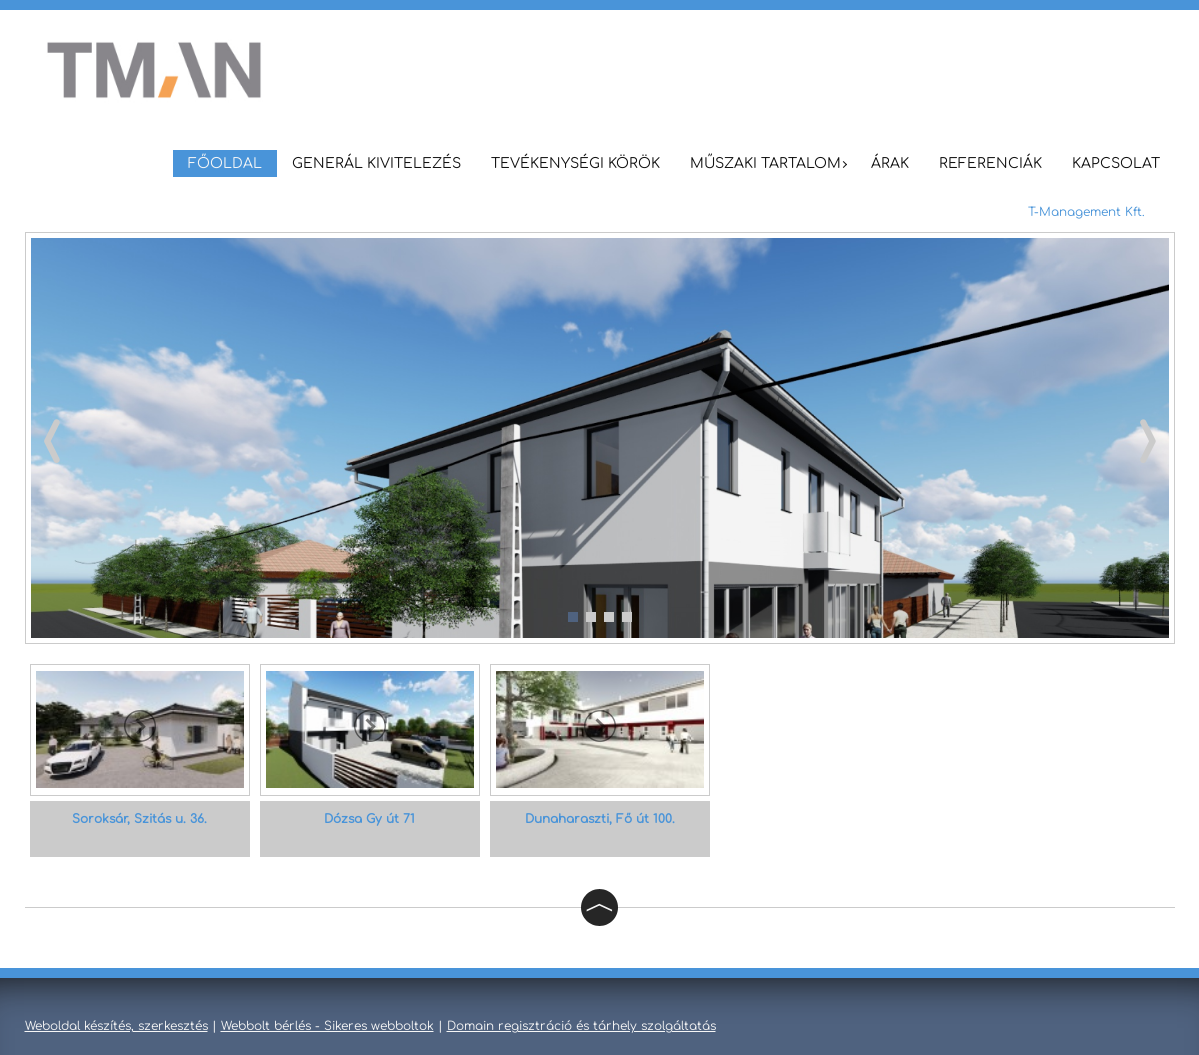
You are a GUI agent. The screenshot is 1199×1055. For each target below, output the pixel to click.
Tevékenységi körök (575, 163)
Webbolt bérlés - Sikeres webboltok (327, 1026)
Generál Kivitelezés (376, 163)
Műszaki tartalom (765, 163)
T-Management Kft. (1086, 212)
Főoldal (225, 163)
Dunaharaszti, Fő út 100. (600, 819)
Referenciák (990, 163)
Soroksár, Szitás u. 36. (139, 819)
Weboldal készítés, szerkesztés (116, 1026)
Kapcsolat (1116, 163)
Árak (890, 163)
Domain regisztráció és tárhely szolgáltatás (581, 1026)
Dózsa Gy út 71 (369, 819)
